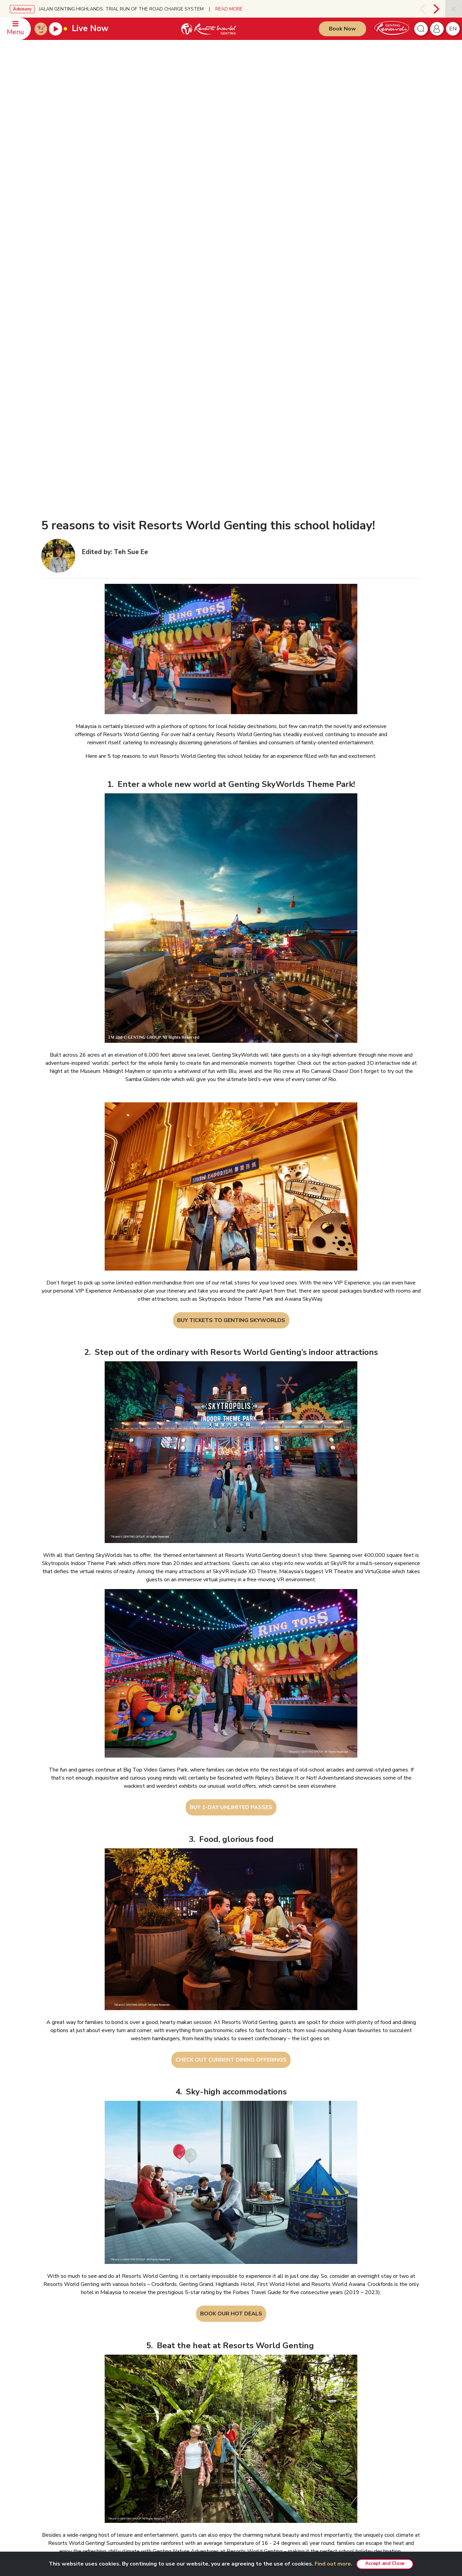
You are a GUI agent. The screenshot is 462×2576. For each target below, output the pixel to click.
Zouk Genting (349, 2385)
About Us (127, 2347)
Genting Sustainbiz (136, 2406)
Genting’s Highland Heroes (145, 2396)
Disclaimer (201, 2347)
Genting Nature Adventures (290, 2444)
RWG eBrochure (134, 2386)
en (453, 28)
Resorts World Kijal (282, 2414)
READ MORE (229, 9)
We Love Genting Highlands (145, 2463)
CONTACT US (56, 2336)
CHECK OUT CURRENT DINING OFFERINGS (231, 1742)
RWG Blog (129, 2377)
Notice (196, 2376)
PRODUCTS (273, 2336)
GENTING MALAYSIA (136, 2336)
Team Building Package (286, 2377)
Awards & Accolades (139, 2453)
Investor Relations (136, 2357)
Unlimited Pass (278, 2367)
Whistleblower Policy (212, 2414)
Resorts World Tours (357, 2347)
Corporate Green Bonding (289, 2453)
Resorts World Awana (285, 2434)
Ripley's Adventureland (359, 2404)
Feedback (54, 2386)
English (406, 2337)
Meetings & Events (281, 2463)
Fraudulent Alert (206, 2366)
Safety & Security (61, 2377)
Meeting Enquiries (62, 2357)
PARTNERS (345, 2336)
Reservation (57, 2347)
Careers (125, 2444)
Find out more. (333, 2564)
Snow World (348, 2414)
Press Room (130, 2367)
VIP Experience (278, 2357)
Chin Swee (346, 2357)
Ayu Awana (347, 2395)
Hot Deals (273, 2473)
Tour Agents (130, 2434)
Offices (52, 2367)
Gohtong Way (277, 2404)
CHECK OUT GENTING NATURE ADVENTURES (231, 2255)
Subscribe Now (168, 2531)
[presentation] (422, 9)
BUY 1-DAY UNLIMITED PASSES (231, 1490)
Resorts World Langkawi (288, 2424)
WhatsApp (55, 2396)
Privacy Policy (204, 2357)
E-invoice (199, 2386)
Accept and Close (384, 2563)
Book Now (342, 28)
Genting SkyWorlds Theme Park (295, 2347)
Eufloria (270, 2483)
